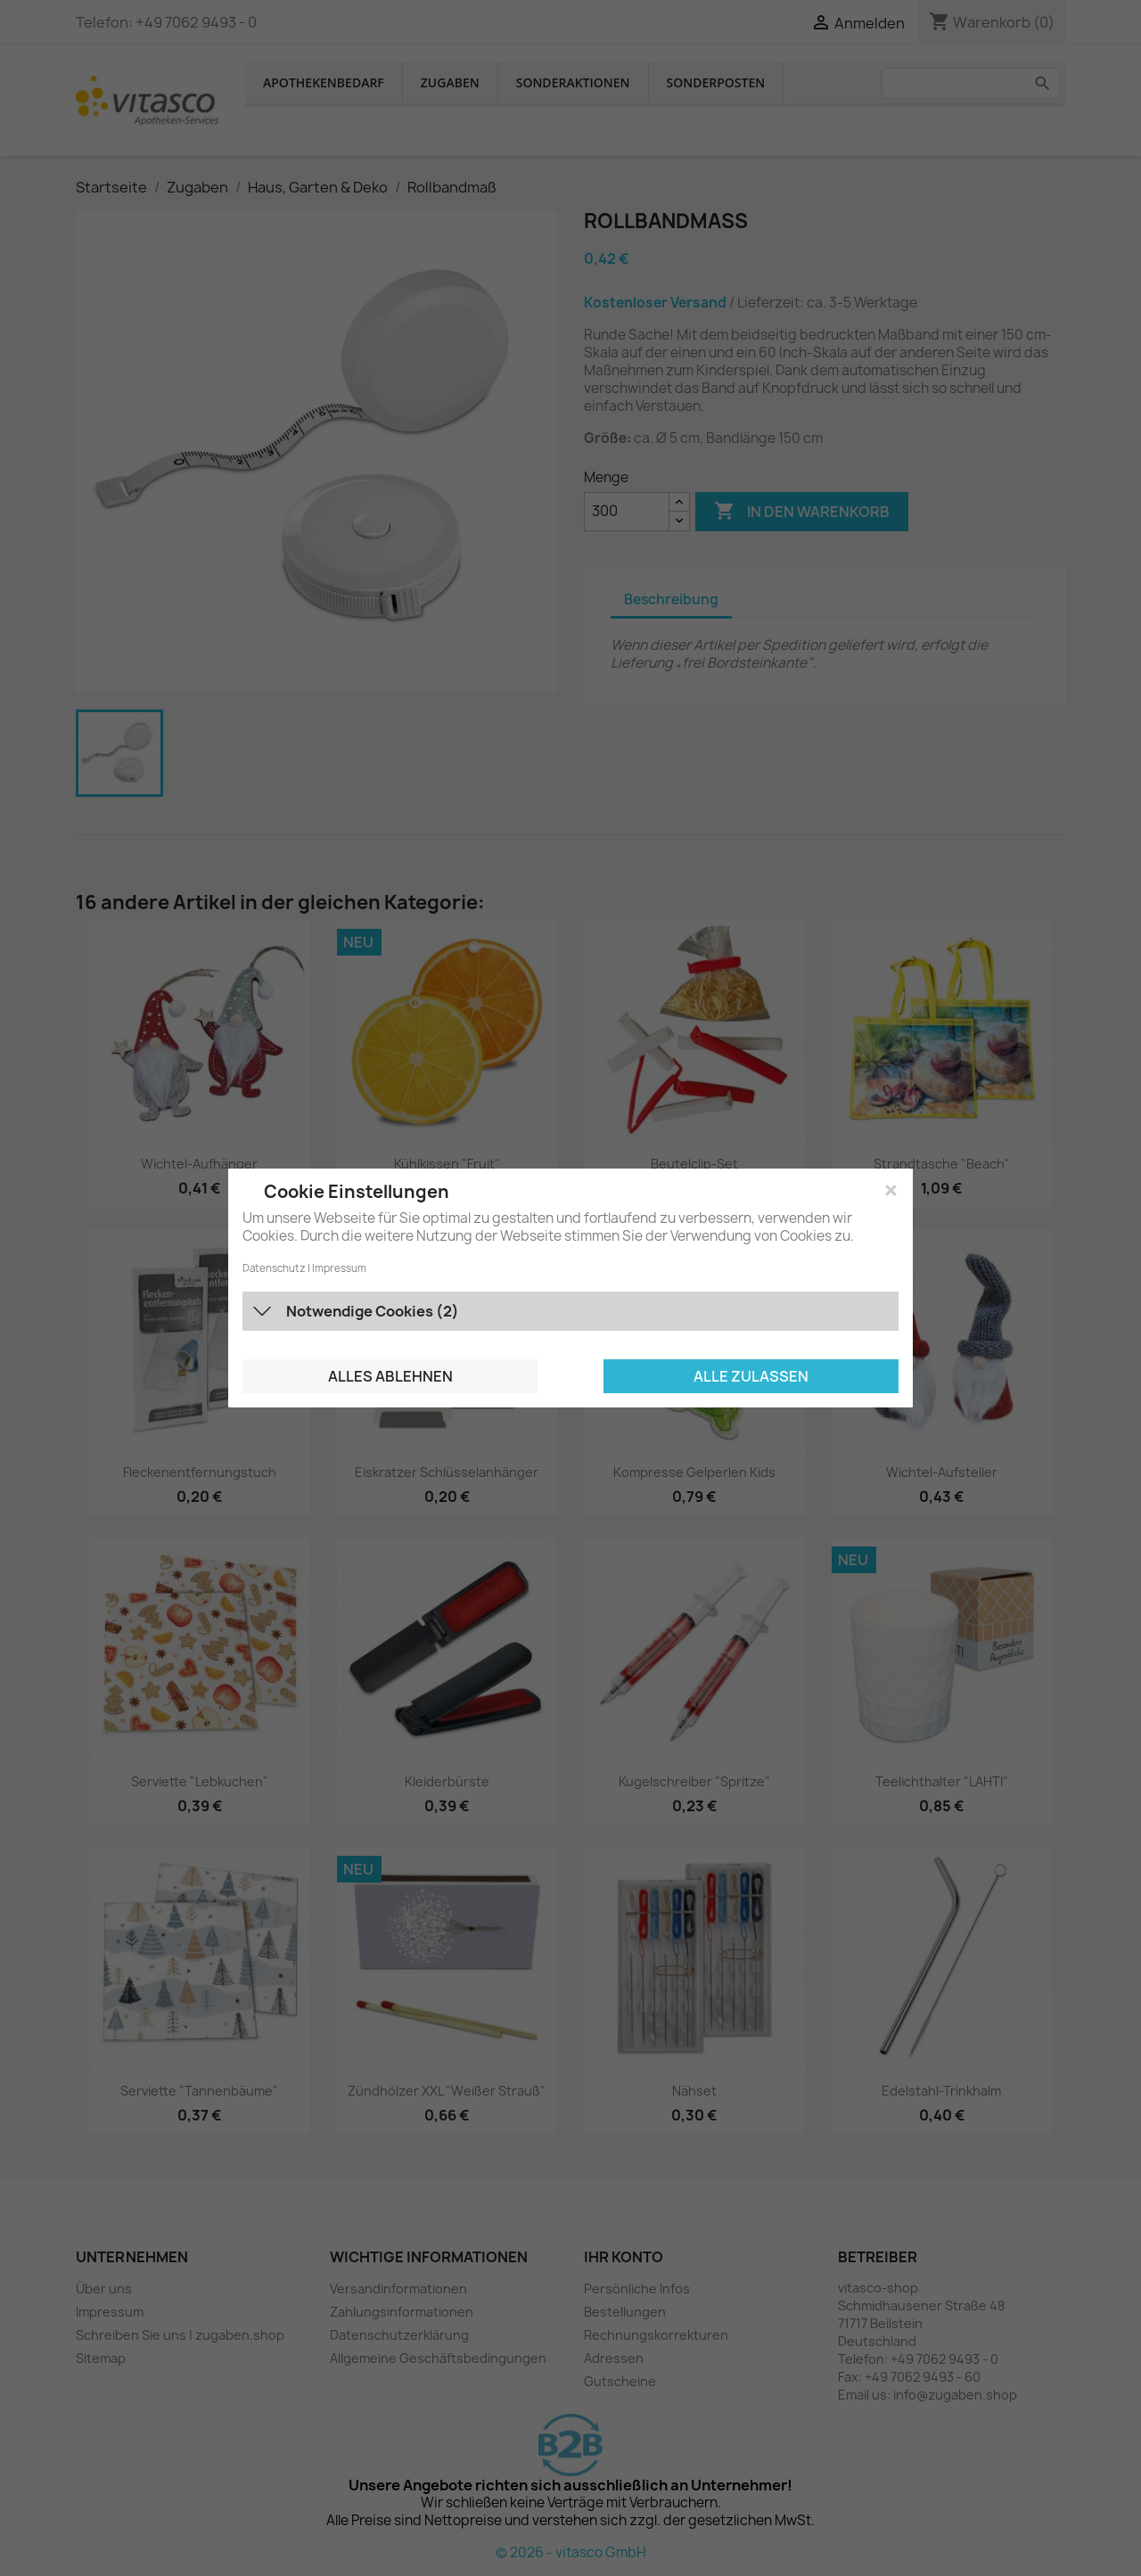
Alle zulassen (751, 1376)
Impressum (339, 1268)
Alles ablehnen (390, 1376)
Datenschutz (274, 1268)
